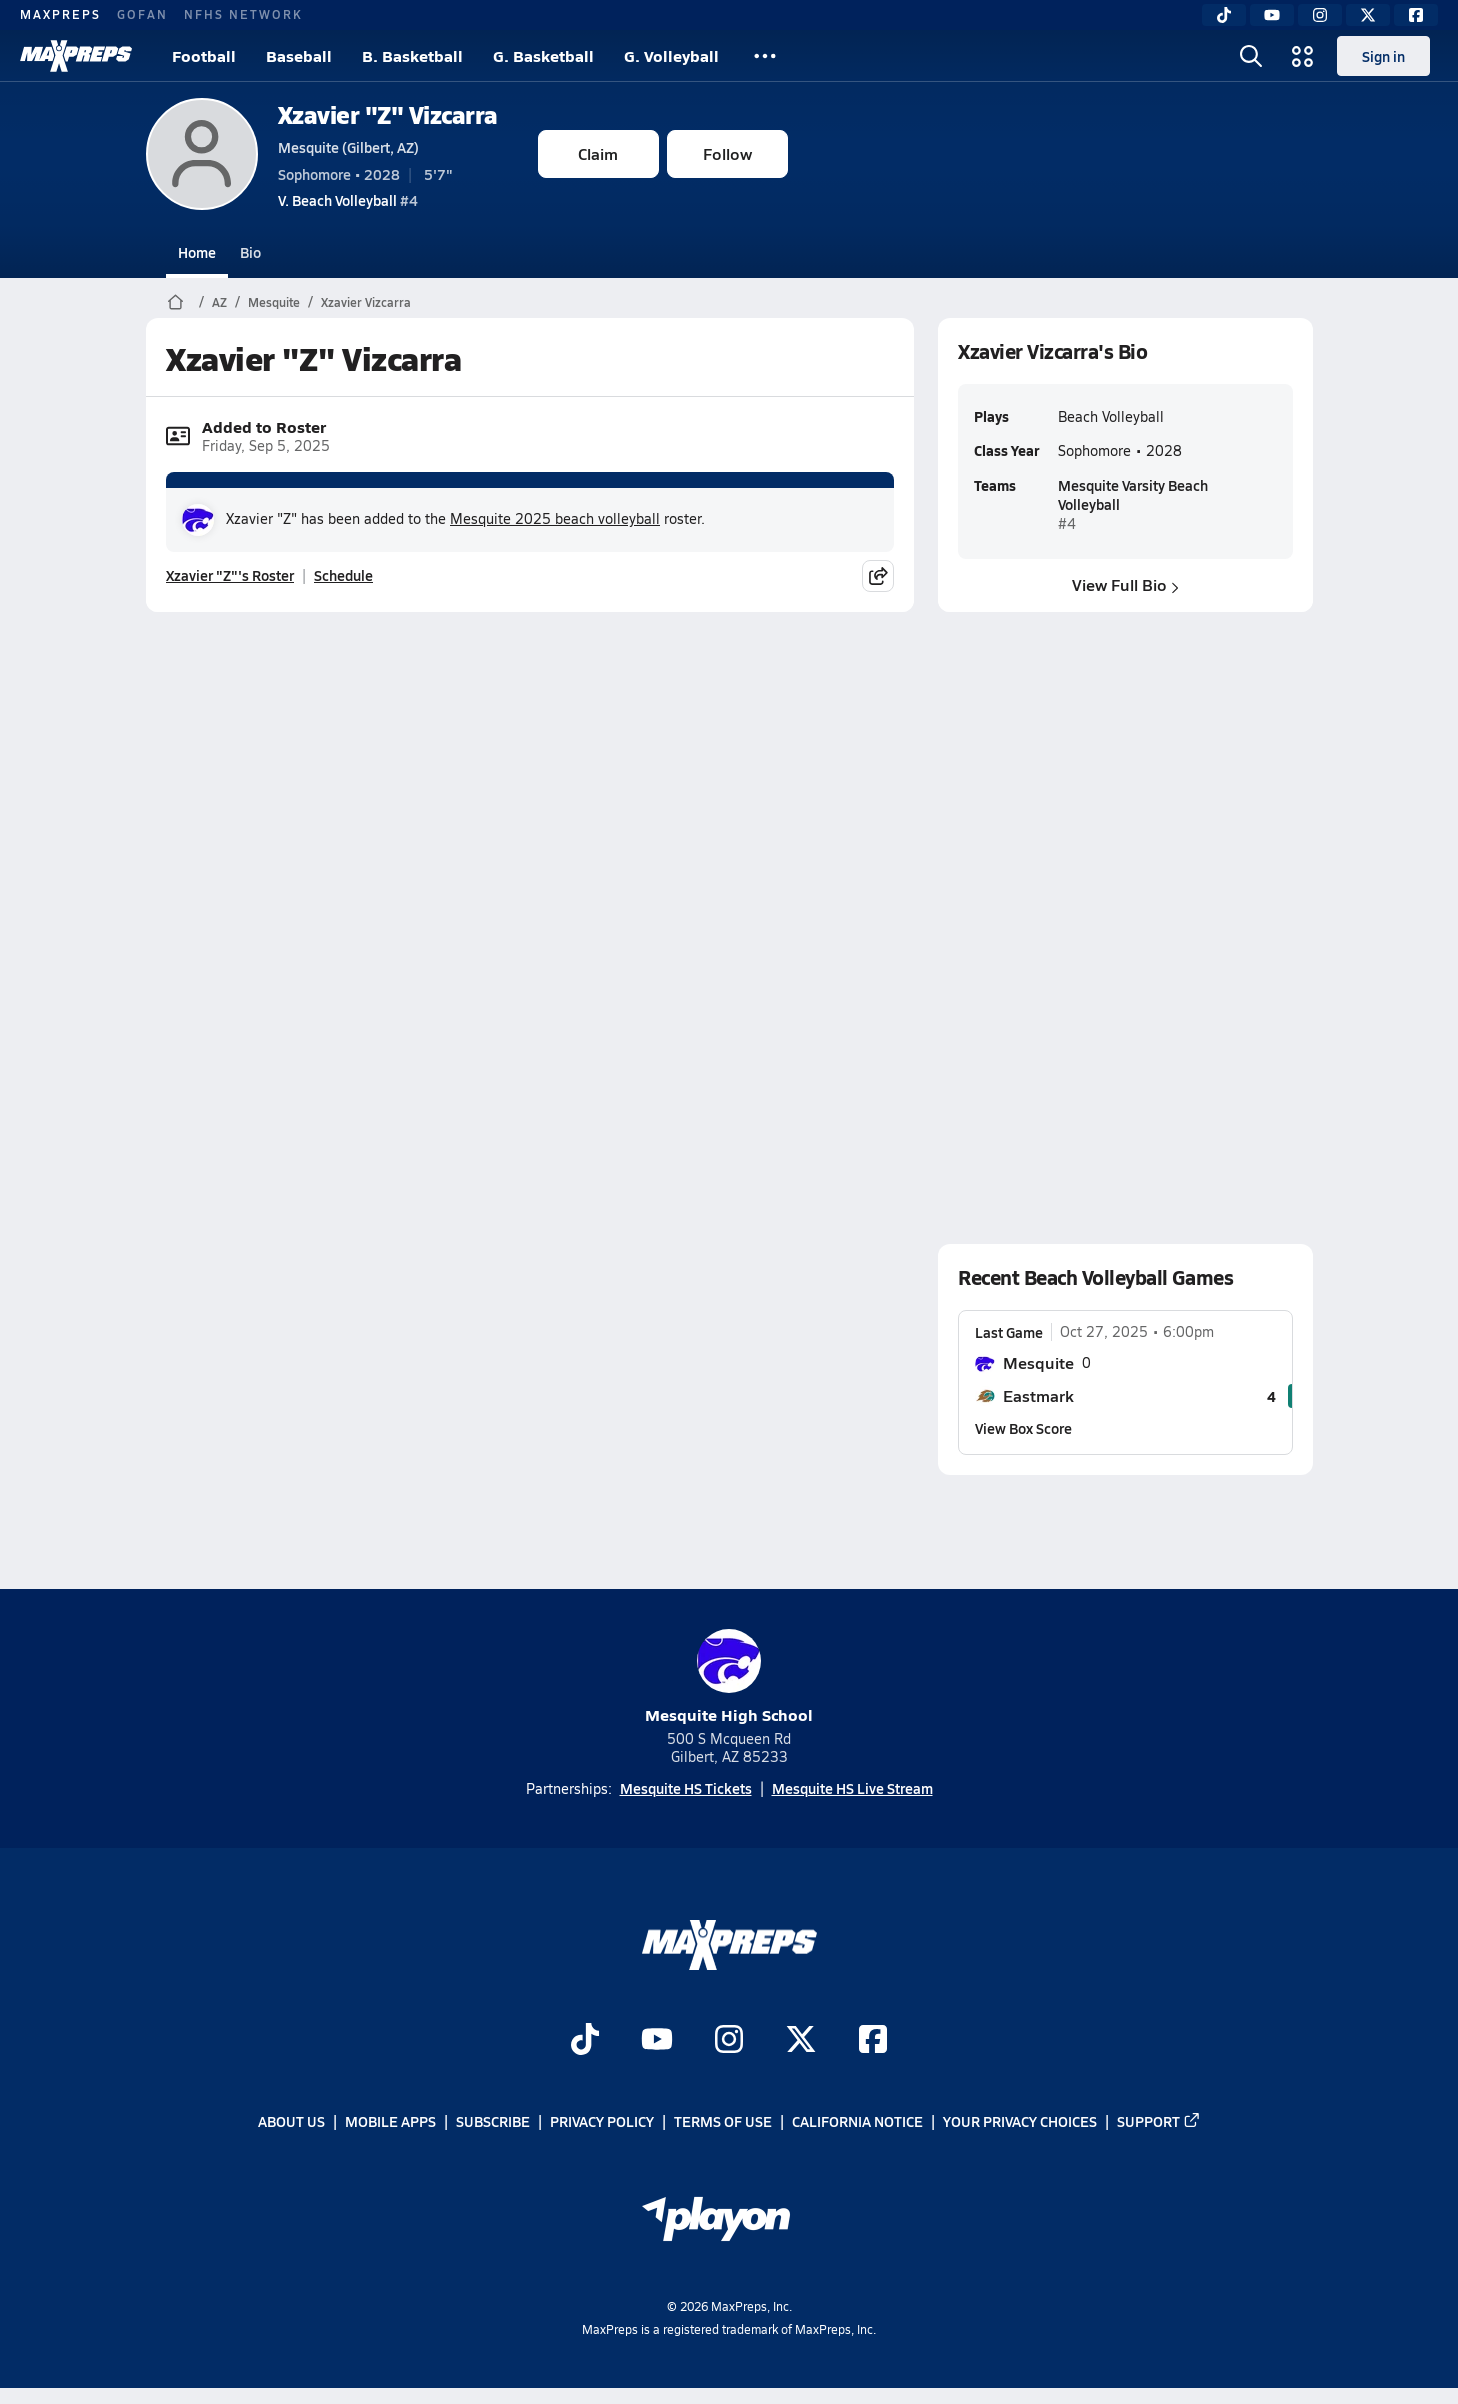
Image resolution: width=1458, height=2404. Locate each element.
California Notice (857, 2122)
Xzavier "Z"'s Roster (230, 575)
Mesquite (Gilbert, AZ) (348, 147)
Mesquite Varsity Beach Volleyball (1132, 494)
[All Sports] (765, 56)
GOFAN (142, 14)
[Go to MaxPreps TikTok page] (585, 2042)
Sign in (1383, 56)
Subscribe (493, 2122)
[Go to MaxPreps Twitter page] (801, 2042)
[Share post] (878, 576)
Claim (598, 153)
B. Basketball (412, 55)
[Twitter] (1368, 15)
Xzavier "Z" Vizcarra (388, 114)
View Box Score (1023, 1428)
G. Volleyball (671, 55)
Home (197, 252)
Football (204, 55)
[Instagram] (1320, 15)
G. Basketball (543, 55)
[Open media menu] (1303, 56)
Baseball (299, 55)
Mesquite (274, 302)
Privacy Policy (602, 2122)
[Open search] (1251, 56)
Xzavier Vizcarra (366, 302)
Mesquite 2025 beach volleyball (555, 518)
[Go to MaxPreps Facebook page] (873, 2042)
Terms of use (723, 2122)
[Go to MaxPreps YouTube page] (657, 2042)
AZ (219, 302)
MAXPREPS (60, 14)
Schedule (343, 575)
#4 (348, 200)
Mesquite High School (729, 1677)
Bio (250, 252)
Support (1159, 2122)
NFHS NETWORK (243, 14)
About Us (291, 2122)
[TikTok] (1224, 15)
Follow (727, 153)
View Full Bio (1125, 584)
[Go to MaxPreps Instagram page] (729, 2042)
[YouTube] (1272, 15)
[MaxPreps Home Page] (175, 302)
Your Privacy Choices (1020, 2122)
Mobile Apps (390, 2122)
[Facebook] (1416, 15)
